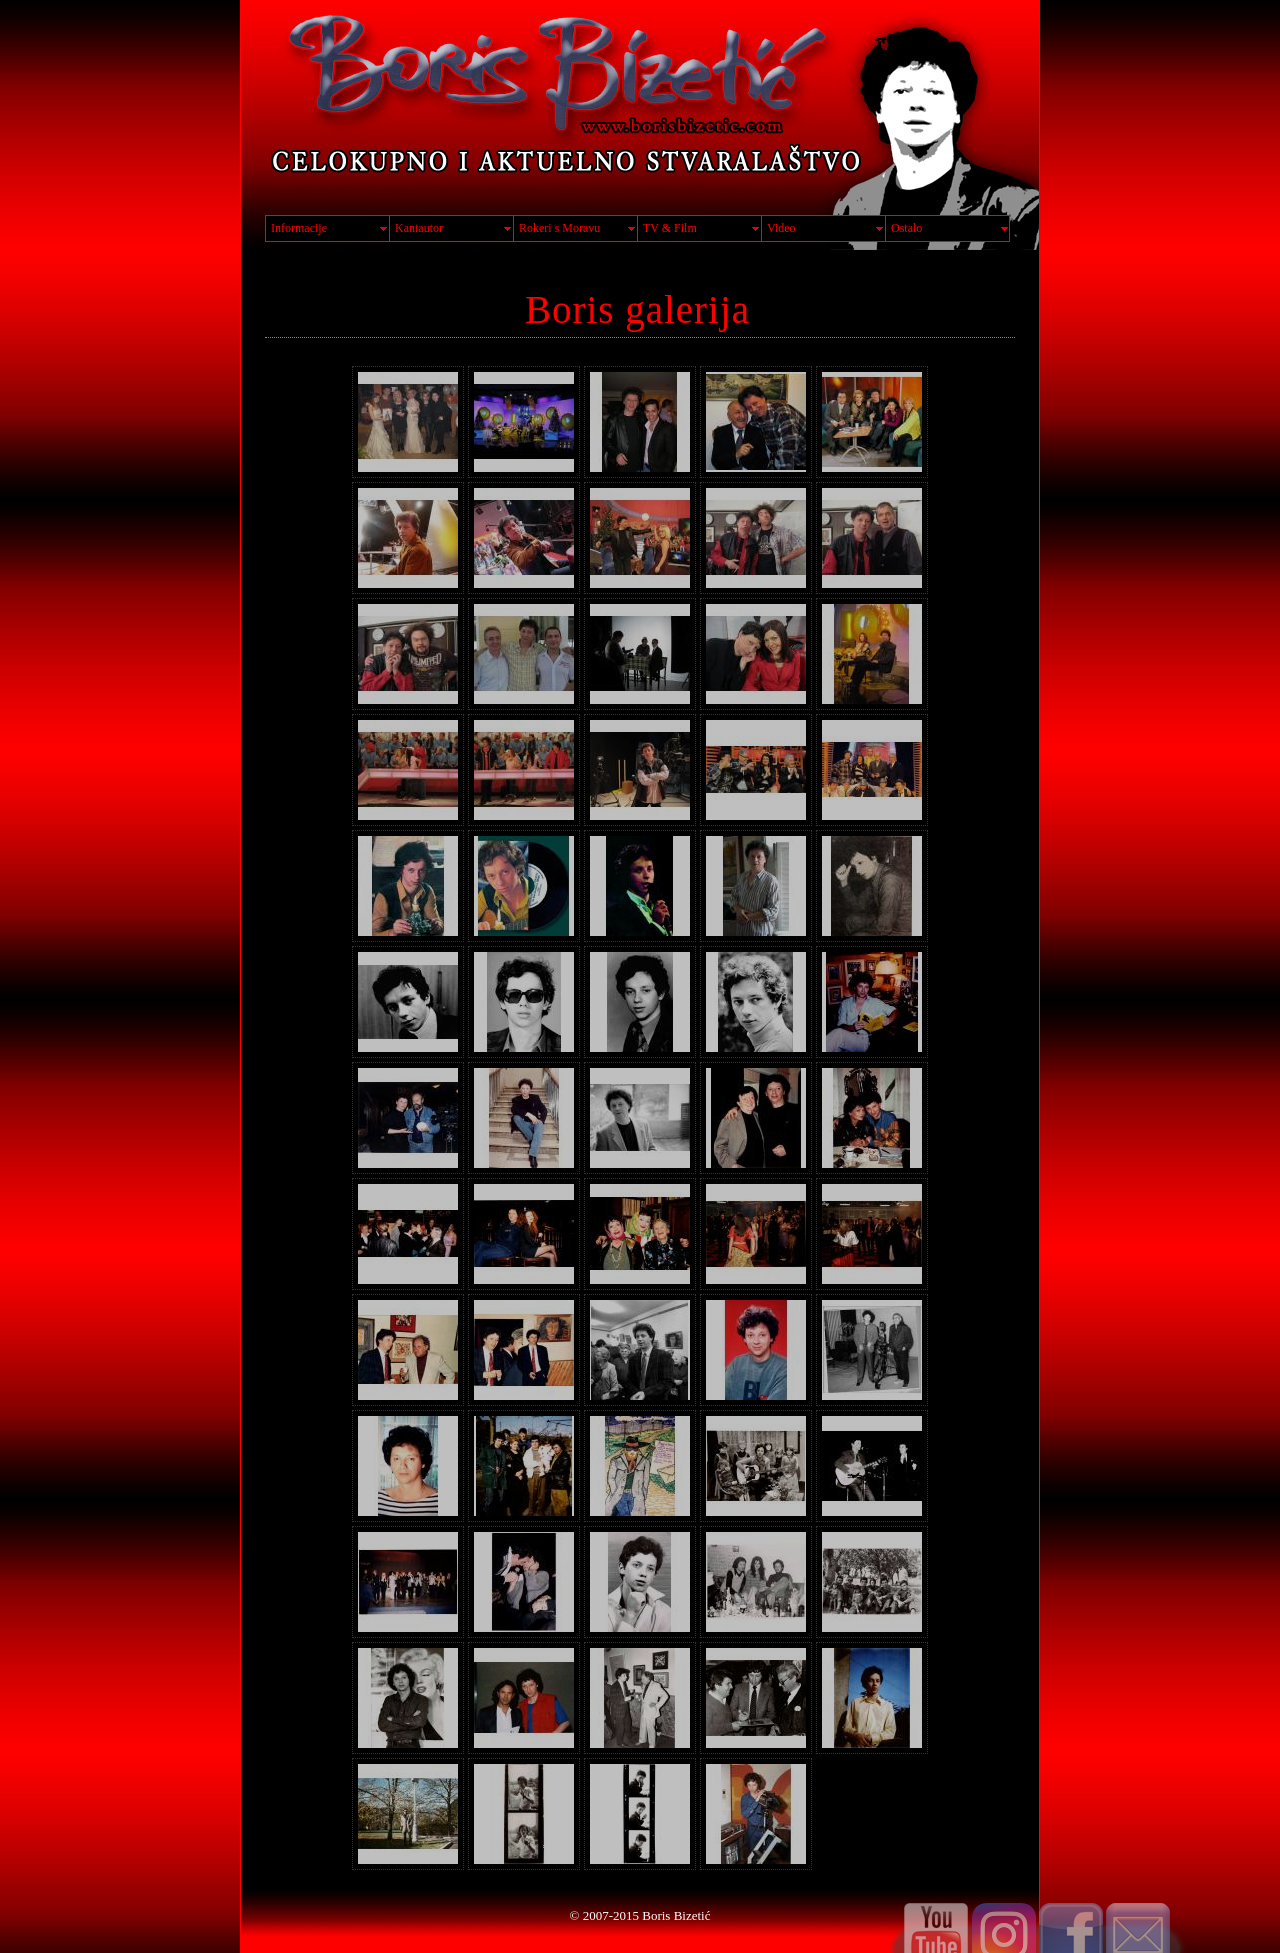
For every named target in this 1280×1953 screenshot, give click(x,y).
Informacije (299, 228)
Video (781, 228)
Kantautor (419, 228)
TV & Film (670, 228)
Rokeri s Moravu (559, 228)
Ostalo (906, 228)
